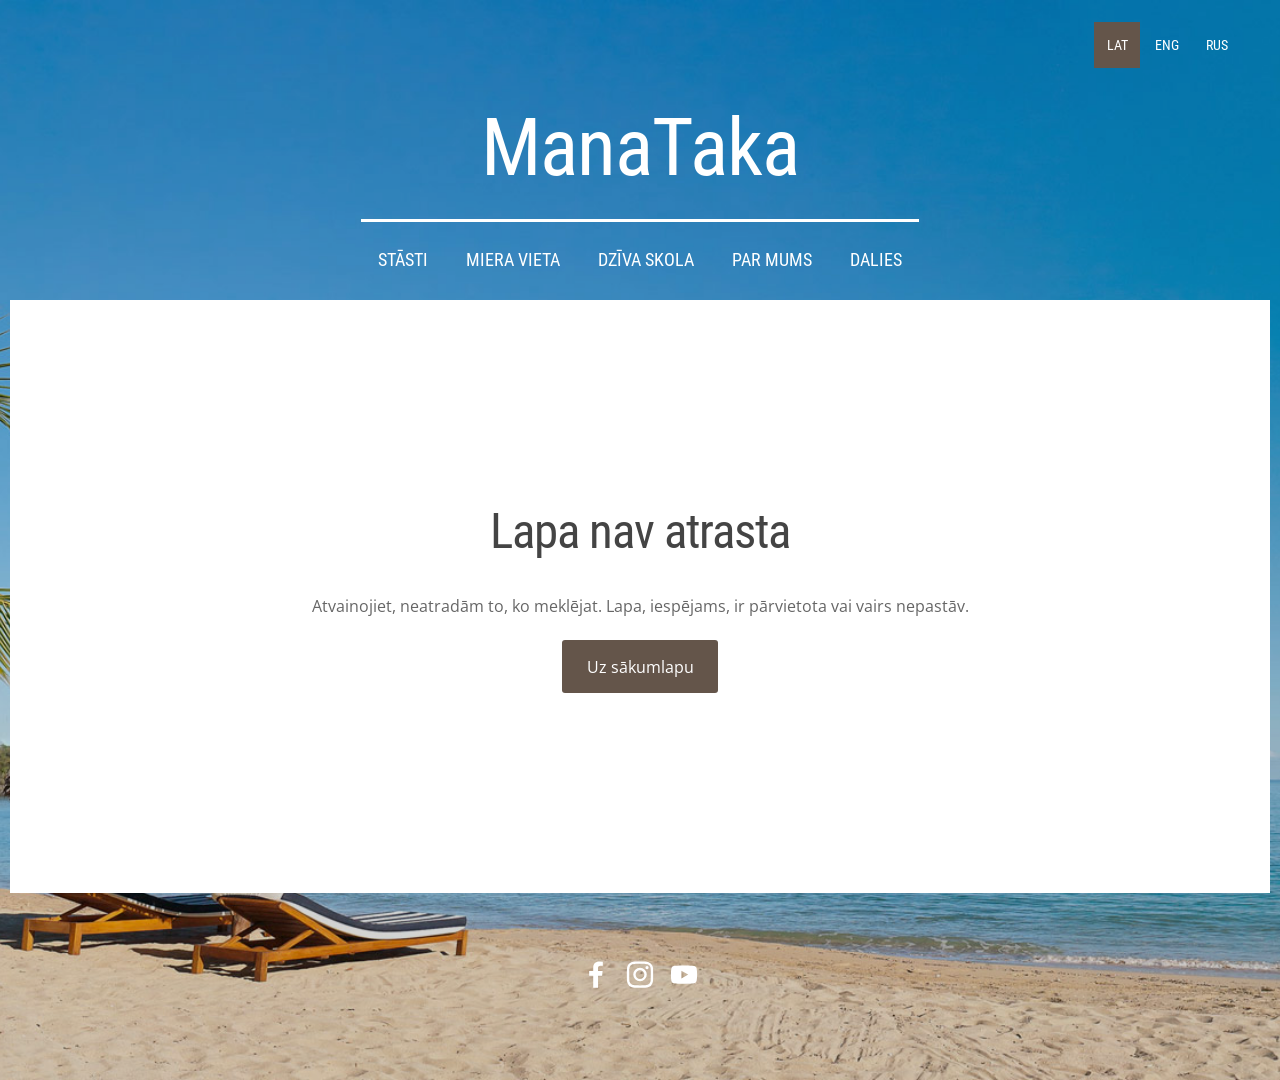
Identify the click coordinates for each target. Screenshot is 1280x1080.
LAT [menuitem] (1117, 45)
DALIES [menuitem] (876, 260)
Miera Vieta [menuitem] (513, 260)
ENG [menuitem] (1167, 45)
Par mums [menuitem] (772, 260)
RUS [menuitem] (1217, 45)
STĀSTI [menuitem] (403, 260)
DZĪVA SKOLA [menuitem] (646, 260)
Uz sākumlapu (640, 667)
